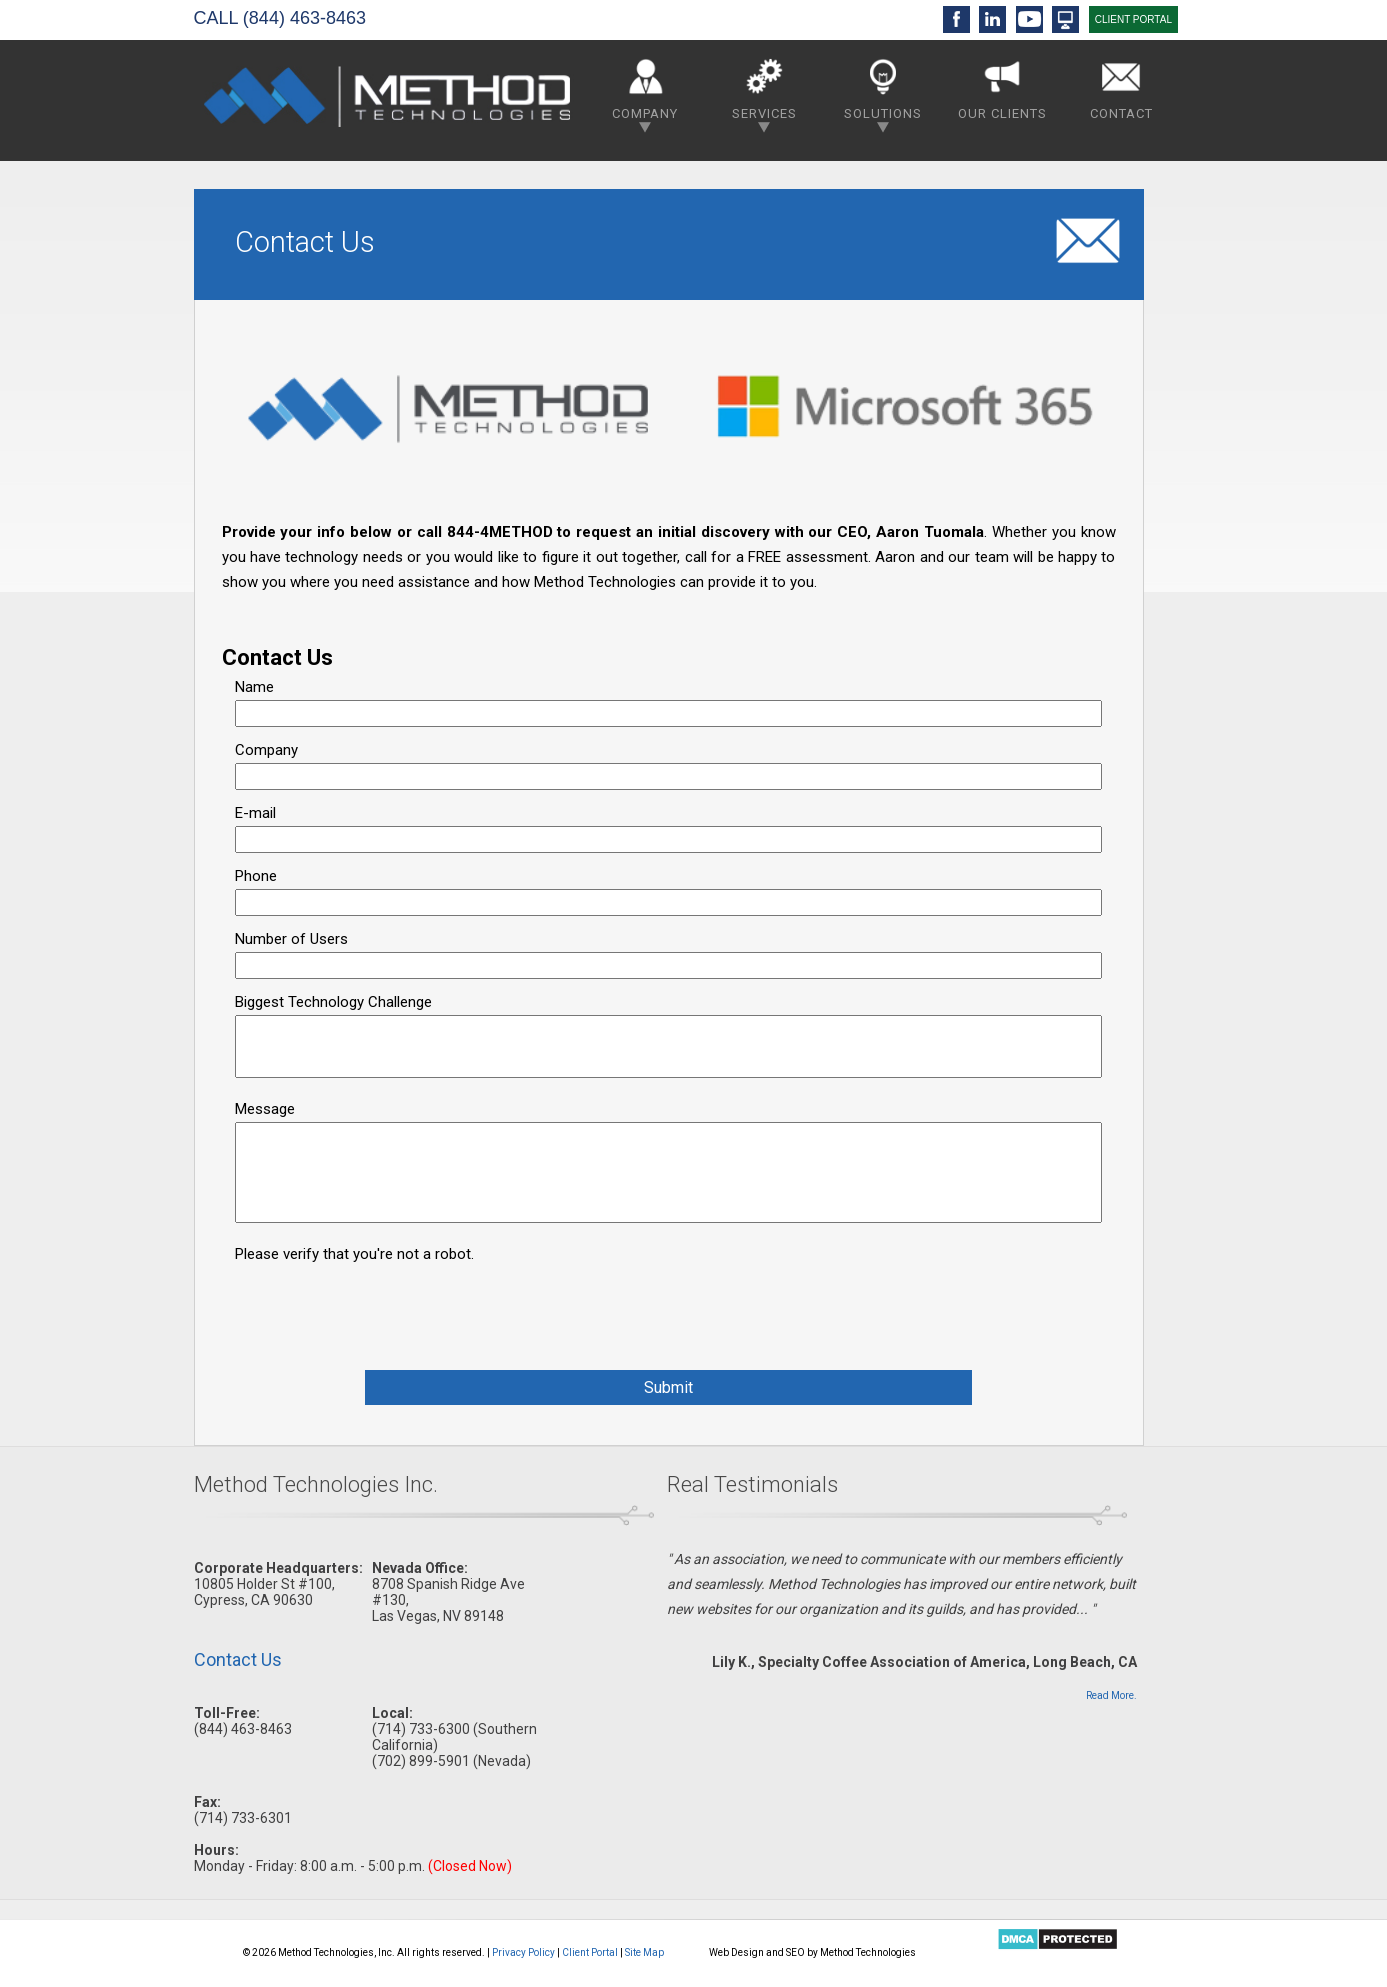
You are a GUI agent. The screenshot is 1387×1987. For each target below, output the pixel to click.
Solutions (883, 91)
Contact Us (238, 1659)
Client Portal (590, 1952)
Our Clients (1002, 85)
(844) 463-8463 (304, 18)
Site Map (644, 1952)
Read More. (1111, 1695)
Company (645, 91)
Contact (1121, 85)
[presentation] (387, 1306)
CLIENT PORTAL (1133, 19)
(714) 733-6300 (421, 1729)
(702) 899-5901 (421, 1761)
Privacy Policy (523, 1952)
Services (764, 91)
